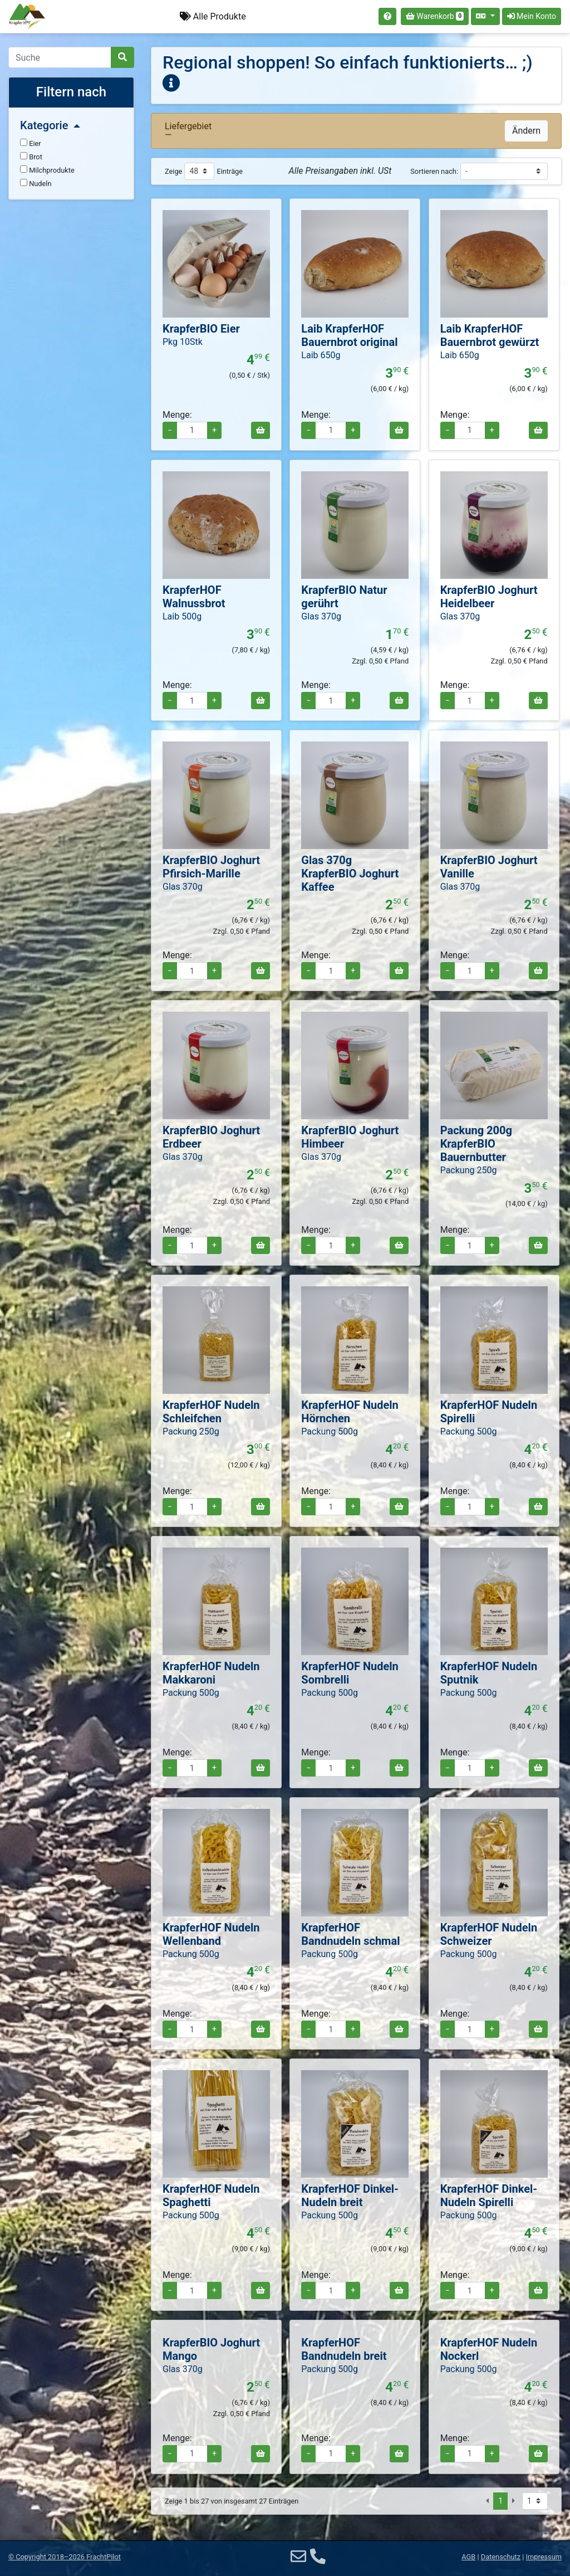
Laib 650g (320, 355)
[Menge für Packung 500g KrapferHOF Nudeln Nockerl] (469, 2453)
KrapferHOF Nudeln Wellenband (211, 1934)
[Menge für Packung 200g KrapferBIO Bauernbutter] (469, 1245)
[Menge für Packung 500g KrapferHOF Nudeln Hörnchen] (330, 1506)
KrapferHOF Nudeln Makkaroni (211, 1673)
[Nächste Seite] (513, 2501)
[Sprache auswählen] (485, 16)
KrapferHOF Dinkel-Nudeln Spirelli (489, 2195)
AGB (468, 2557)
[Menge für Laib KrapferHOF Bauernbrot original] (330, 430)
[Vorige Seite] (487, 2501)
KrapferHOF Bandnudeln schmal (350, 1934)
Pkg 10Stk (183, 341)
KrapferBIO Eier (201, 328)
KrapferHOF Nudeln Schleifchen (211, 1411)
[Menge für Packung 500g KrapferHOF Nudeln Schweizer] (469, 2029)
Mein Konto (531, 16)
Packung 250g (468, 1170)
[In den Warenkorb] (260, 430)
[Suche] (122, 57)
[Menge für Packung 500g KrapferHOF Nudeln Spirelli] (469, 1506)
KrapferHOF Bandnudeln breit (343, 2349)
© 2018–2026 (64, 2557)
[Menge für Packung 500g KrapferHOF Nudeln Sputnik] (469, 1768)
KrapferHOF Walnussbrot (194, 596)
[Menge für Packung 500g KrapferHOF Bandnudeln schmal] (330, 2029)
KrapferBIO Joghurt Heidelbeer (489, 596)
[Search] (59, 57)
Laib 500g (182, 616)
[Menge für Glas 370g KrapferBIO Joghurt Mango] (192, 2453)
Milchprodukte (47, 169)
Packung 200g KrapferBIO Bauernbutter (476, 1144)
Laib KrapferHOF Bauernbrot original (349, 335)
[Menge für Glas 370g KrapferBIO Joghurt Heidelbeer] (469, 700)
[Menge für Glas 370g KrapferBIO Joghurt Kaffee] (330, 970)
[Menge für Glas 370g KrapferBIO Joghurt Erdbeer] (192, 1245)
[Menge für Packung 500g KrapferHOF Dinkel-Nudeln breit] (330, 2290)
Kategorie (50, 125)
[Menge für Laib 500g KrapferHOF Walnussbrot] (192, 700)
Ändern (526, 130)
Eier (30, 143)
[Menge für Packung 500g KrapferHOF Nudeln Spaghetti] (192, 2290)
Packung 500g (329, 1431)
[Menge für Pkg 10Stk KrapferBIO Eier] (192, 430)
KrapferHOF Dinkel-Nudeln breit (350, 2195)
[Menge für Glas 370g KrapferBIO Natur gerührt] (330, 700)
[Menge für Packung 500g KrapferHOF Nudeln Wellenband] (192, 2029)
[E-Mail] (298, 2557)
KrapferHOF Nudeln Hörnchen (349, 1411)
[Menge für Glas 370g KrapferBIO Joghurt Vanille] (469, 970)
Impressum (544, 2557)
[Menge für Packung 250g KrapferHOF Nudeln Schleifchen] (192, 1506)
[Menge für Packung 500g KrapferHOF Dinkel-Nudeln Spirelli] (469, 2290)
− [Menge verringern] (170, 430)
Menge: (177, 414)
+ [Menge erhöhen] (214, 430)
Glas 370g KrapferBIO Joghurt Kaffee (350, 873)
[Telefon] (318, 2557)
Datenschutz (500, 2557)
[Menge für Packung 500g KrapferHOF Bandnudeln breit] (330, 2453)
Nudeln (36, 183)
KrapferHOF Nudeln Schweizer (488, 1934)
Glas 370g (321, 616)
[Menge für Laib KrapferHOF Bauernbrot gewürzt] (469, 430)
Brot (31, 156)
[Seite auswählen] (535, 2501)
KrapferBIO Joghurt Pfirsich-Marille (211, 866)
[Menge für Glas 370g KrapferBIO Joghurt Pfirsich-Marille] (192, 970)
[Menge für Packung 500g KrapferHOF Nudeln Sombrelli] (330, 1768)
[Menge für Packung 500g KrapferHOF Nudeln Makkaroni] (192, 1768)
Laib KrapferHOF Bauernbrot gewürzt (489, 335)
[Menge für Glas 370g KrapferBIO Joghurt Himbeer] (330, 1245)
